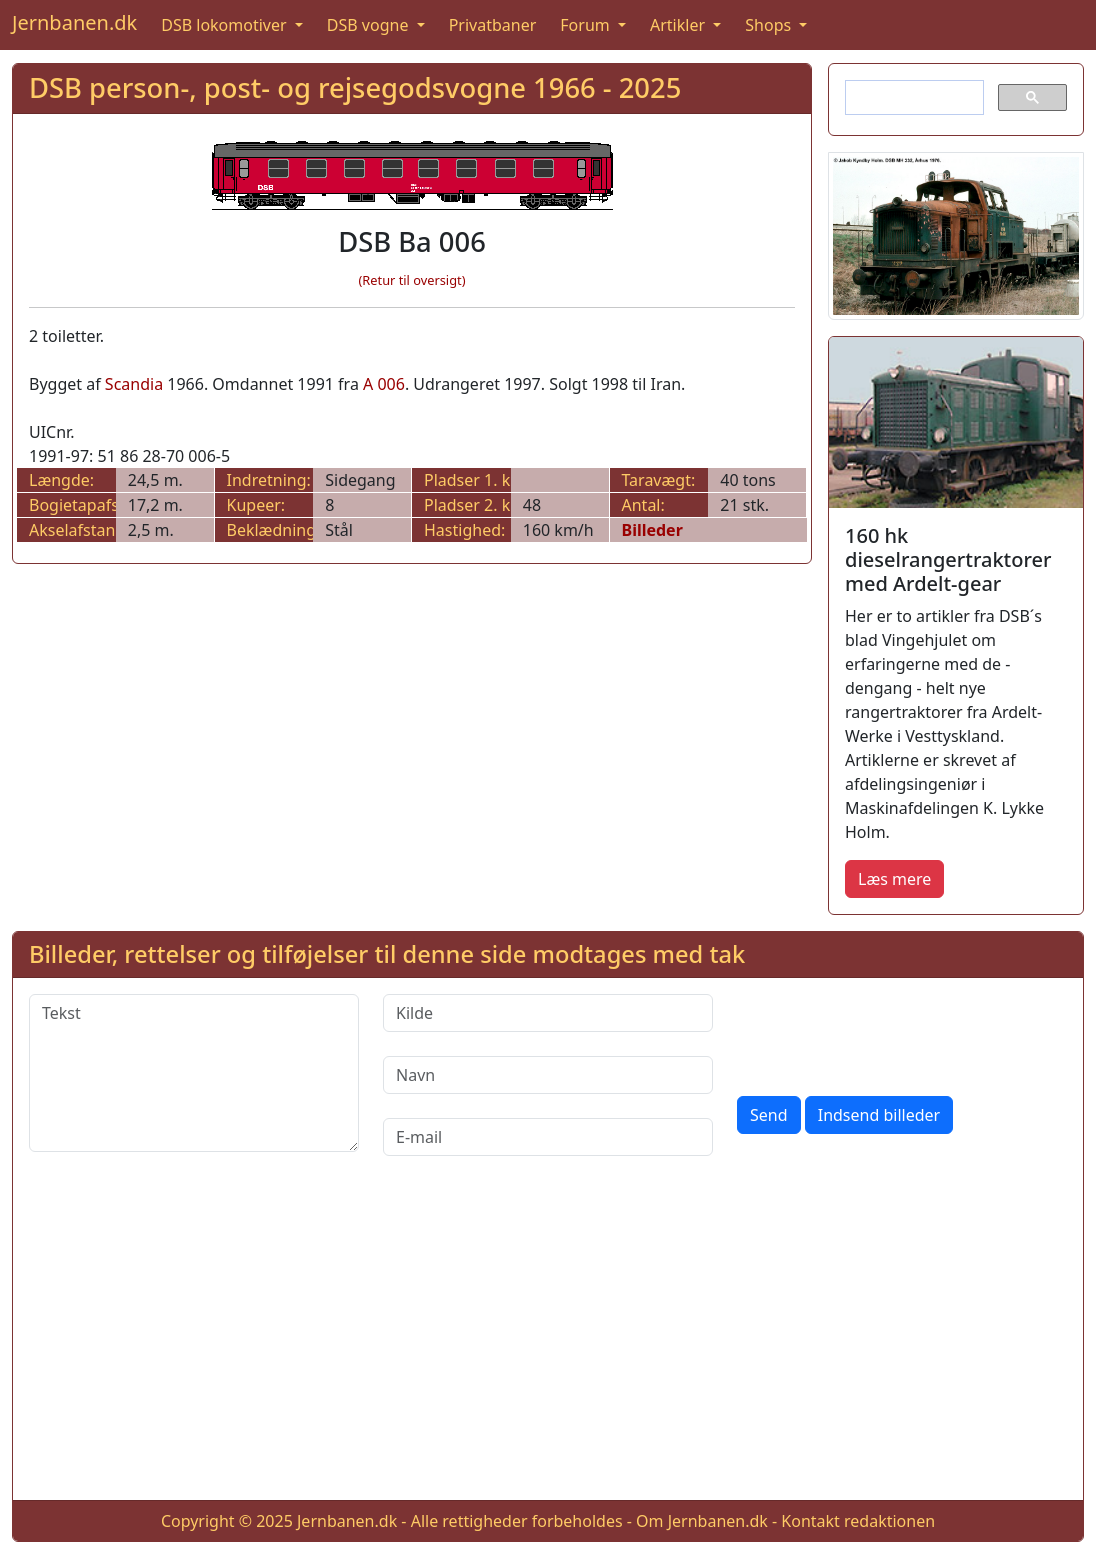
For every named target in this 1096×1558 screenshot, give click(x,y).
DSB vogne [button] (370, 25)
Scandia (134, 384)
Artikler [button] (679, 25)
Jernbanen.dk (74, 22)
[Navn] (548, 1075)
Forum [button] (587, 25)
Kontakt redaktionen (858, 1521)
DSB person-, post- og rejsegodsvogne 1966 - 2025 (355, 87)
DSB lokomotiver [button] (226, 25)
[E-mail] (548, 1137)
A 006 (384, 384)
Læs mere (894, 879)
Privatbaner (493, 25)
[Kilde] (548, 1013)
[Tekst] (194, 1073)
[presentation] (889, 1033)
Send (769, 1115)
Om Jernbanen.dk (702, 1521)
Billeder (652, 530)
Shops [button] (770, 25)
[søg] (912, 98)
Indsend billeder (879, 1115)
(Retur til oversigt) (412, 280)
